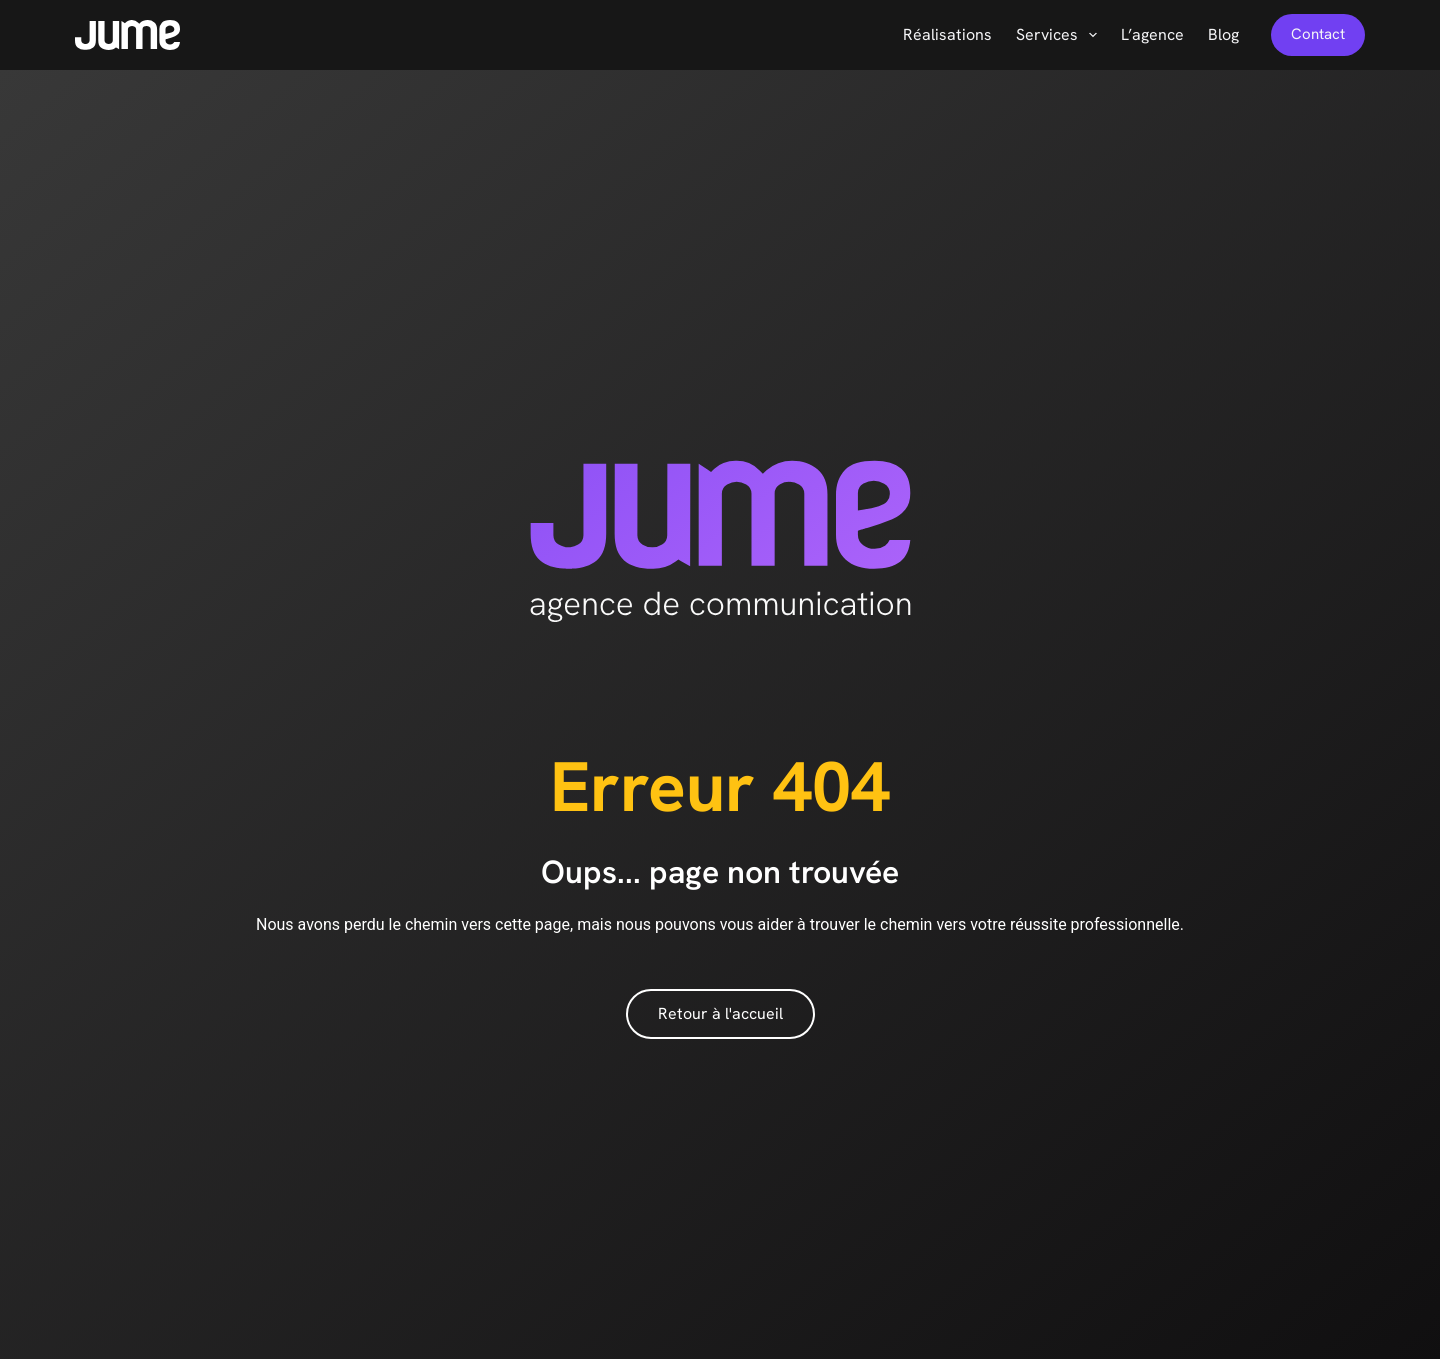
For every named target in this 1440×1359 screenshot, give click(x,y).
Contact (1318, 34)
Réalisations (947, 34)
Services (1060, 35)
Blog (1223, 34)
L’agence (1152, 34)
